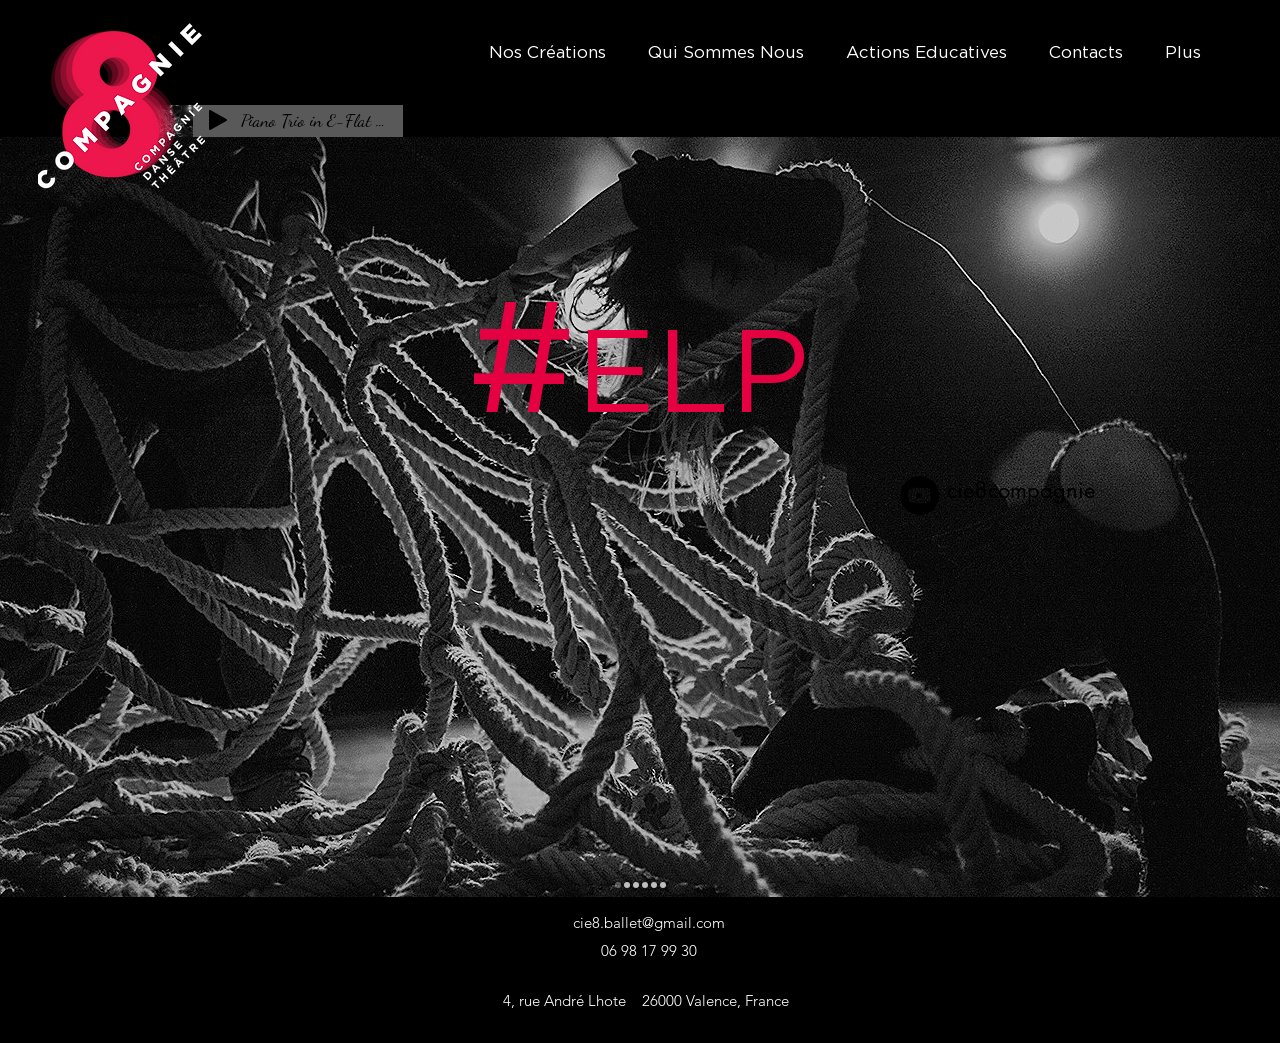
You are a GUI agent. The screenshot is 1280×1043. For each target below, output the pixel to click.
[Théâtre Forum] (645, 885)
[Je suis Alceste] (636, 885)
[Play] (218, 120)
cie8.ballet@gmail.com (649, 922)
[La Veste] (654, 885)
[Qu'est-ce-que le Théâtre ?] (627, 885)
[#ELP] (618, 885)
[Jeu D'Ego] (663, 885)
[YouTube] (919, 495)
